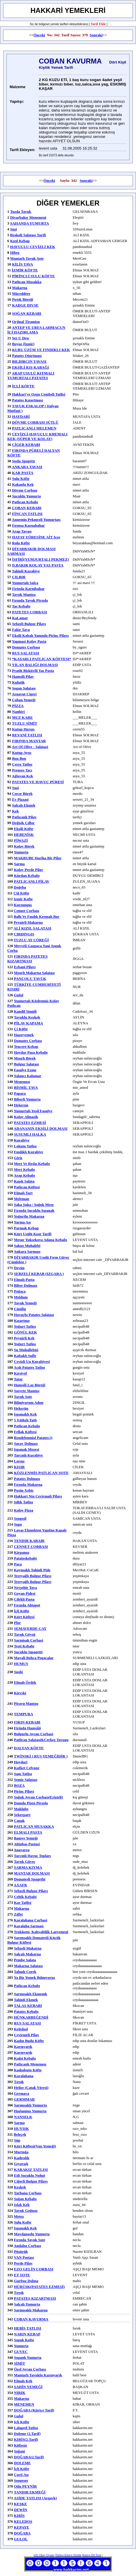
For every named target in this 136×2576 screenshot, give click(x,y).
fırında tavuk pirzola (30, 600)
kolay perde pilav (28, 869)
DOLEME (22, 2463)
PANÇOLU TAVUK (30, 978)
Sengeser (21, 2480)
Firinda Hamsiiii (27, 1728)
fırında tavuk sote (29, 2240)
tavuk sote (23, 1396)
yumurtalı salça (25, 583)
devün (19, 1268)
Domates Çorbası (26, 647)
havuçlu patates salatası (34, 1314)
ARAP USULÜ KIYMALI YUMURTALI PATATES (30, 375)
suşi (15, 787)
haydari (20, 1762)
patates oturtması (26, 355)
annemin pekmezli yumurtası (36, 519)
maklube (21, 1809)
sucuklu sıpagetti (28, 1652)
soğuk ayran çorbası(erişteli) (38, 1797)
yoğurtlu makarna (29, 1216)
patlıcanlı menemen (30, 2064)
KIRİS (19, 2515)
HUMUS (21, 1663)
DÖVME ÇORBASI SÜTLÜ (35, 422)
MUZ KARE (22, 717)
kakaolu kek (23, 484)
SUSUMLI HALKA (30, 1134)
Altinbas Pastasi (27, 1844)
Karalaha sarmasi (28, 1926)
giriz (18, 1158)
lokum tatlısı (25, 1146)
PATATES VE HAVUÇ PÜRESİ (38, 782)
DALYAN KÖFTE (29, 1748)
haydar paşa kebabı (31, 1052)
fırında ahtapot (27, 1605)
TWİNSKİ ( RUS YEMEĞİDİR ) (41, 1756)
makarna (19, 287)
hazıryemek (24, 1035)
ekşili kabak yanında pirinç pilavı (40, 635)
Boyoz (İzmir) (23, 344)
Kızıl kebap (20, 241)
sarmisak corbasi (28, 1640)
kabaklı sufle (25, 1355)
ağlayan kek (22, 776)
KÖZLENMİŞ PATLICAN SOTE (41, 1473)
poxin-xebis (24, 1490)
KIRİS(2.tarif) (26, 2439)
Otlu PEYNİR (25, 2486)
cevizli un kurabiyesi (32, 1361)
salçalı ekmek (23, 805)
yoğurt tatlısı (25, 1326)
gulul (18, 995)
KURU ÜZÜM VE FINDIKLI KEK (41, 350)
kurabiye (21, 1140)
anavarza (21, 1850)
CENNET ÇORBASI (31, 1546)
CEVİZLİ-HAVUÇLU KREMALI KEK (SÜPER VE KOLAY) (37, 436)
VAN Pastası (24, 2257)
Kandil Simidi (25, 1011)
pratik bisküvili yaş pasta (33, 670)
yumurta (21, 852)
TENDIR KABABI (29, 1540)
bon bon (19, 758)
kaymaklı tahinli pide (32, 1570)
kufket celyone (26, 1768)
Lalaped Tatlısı (26, 2428)
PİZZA (18, 706)
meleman (21, 1199)
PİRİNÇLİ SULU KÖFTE (33, 276)
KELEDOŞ (23, 2521)
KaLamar (20, 618)
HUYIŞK (21, 2128)
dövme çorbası (24, 490)
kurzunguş (23, 905)
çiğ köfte (21, 893)
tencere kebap (26, 1046)
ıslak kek (22, 2204)
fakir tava (21, 629)
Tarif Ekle (98, 24)
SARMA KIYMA (28, 1867)
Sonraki (96, 35)
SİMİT (19, 2363)
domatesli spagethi (29, 1879)
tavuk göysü (25, 1634)
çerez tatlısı (22, 764)
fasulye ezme (25, 1070)
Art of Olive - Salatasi (30, 746)
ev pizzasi (20, 799)
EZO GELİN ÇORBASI (33, 2269)
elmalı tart (23, 1193)
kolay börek (24, 846)
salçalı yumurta (27, 2304)
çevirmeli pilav (26, 2035)
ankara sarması (27, 1251)
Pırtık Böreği (22, 299)
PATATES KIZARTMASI (35, 2298)
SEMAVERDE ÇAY (30, 1628)
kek (15, 811)
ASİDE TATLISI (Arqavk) (35, 2498)
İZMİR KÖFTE (25, 270)
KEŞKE (20, 2504)
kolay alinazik (26, 1117)
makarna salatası (28, 1966)
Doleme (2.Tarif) (27, 2433)
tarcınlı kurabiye (28, 1455)
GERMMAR (24, 2099)
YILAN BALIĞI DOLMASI (35, 665)
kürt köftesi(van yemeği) (35, 2146)
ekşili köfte (23, 828)
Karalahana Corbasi (30, 1920)
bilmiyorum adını (28, 1402)
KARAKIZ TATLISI (31, 2169)
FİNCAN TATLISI (27, 513)
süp (17, 2140)
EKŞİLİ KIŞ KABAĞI (30, 367)
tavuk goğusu (26, 2210)
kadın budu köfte (29, 2040)
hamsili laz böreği (29, 1385)
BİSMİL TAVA (26, 1087)
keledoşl (21, 2029)
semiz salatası (25, 1779)
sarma (19, 864)
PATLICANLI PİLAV (32, 881)
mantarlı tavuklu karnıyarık (38, 2375)
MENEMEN (24, 2404)
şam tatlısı (23, 1773)
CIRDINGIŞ (24, 934)
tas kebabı (21, 606)
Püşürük (21, 2251)
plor (17, 1622)
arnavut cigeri (24, 694)
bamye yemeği (26, 1838)
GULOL (21, 2539)
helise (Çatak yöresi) (31, 2087)
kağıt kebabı (25, 2058)
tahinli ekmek (26, 2000)
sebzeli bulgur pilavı (29, 624)
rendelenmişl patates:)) (33, 1437)
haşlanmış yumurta (30, 2111)
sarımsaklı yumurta (30, 2105)
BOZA (19, 1785)
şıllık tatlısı (23, 1502)
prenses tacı (22, 770)
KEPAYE (21, 2527)
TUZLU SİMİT (24, 723)
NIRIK (19, 2392)
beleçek (20, 2134)
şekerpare (22, 1814)
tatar (18, 1379)
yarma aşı (22, 1222)
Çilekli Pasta (24, 1599)
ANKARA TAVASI (27, 467)
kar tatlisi (22, 1902)
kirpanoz (21, 1552)
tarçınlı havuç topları (32, 1855)
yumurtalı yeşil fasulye (33, 1111)
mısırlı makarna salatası (34, 973)
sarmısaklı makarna (31, 2310)
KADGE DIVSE (25, 305)
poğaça (20, 1291)
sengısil (20, 1518)
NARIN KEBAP (27, 2334)
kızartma (21, 1320)
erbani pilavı (25, 967)
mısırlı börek (25, 1058)
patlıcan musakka (26, 282)
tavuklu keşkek (27, 1017)
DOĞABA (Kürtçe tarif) (34, 2410)
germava (21, 2093)
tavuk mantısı (24, 594)
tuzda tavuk (20, 211)
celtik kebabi (25, 1896)
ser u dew (20, 338)
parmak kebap (26, 1228)
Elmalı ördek (25, 1682)
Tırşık (19, 2081)
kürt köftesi (24, 1617)
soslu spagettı (23, 461)
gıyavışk (21, 2163)
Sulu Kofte (23, 2222)
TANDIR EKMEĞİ (30, 2492)
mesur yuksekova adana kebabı (40, 1239)
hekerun (21, 1105)
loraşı (19, 1461)
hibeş (15, 252)
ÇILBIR (18, 577)
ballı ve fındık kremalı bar (37, 916)
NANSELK (23, 2117)
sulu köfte (20, 478)
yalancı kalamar (27, 1076)
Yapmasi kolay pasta (29, 641)
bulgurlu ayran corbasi (33, 1734)
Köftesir (20, 2445)
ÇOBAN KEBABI (26, 508)
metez (19, 2216)
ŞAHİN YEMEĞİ (28, 2387)
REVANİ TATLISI (27, 735)
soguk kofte (24, 2340)
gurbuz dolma (26, 2281)
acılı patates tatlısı (29, 1367)
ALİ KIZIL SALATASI (32, 928)
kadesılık (21, 2158)
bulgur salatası (26, 1064)
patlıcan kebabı (25, 502)
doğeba (20, 887)
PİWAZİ (21, 840)
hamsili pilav (23, 676)
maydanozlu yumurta (32, 2234)
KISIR (19, 1467)
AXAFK (20, 1885)
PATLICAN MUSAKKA (34, 1826)
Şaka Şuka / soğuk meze (34, 1204)
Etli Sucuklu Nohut (29, 2175)
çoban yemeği (23, 700)
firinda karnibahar (28, 588)
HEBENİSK (24, 834)
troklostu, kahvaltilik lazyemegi (41, 1932)
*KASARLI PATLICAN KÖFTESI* (41, 659)
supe (18, 1524)
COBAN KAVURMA (31, 2319)
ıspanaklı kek (25, 1414)
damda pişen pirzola (31, 1803)
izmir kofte (23, 899)
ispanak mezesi (26, 1449)
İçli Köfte (21, 1611)
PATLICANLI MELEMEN (34, 428)
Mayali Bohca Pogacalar (34, 1658)
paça (18, 1564)
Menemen (22, 1081)
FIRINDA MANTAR (29, 741)
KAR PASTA (22, 472)
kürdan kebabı (27, 875)
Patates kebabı (26, 2011)
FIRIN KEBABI (27, 1722)
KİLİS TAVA (22, 264)
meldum (21, 1297)
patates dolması (27, 1478)
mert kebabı (24, 1169)
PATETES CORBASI (29, 612)
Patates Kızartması (27, 400)
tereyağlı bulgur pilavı (32, 1576)
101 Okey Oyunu (44, 2555)
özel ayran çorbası (30, 2369)
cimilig (20, 1309)
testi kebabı (24, 1646)
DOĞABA (22, 2533)
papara (20, 1093)
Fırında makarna (28, 1484)
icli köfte (21, 2422)
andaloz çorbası (27, 2245)
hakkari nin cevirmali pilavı (38, 1496)
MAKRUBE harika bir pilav (38, 858)
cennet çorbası (26, 910)
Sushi (18, 1672)
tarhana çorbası (28, 2193)
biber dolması (25, 1285)
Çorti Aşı (21, 2474)
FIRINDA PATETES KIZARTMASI (27, 958)
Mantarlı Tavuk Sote (27, 258)
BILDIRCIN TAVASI (29, 361)
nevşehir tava (25, 1587)
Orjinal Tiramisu (26, 321)
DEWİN (20, 2509)
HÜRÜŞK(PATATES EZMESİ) (39, 2286)
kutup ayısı (21, 752)
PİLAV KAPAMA (28, 1023)
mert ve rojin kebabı (32, 1163)
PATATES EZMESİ (30, 1122)
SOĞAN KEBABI (26, 313)
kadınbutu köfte (28, 2070)
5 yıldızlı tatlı (25, 1420)
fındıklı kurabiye (28, 1152)
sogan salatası (24, 688)
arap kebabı (24, 1175)
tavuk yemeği (25, 1303)
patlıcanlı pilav (24, 817)
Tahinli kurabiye (26, 571)
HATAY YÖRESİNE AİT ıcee (36, 537)
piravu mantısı (26, 1703)
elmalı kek (23, 2381)
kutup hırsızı (23, 729)
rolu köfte (21, 543)
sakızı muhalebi (27, 1245)
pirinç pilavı (24, 1791)
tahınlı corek (25, 1971)
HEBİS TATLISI (27, 2328)
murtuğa (21, 2152)
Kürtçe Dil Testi (92, 2555)
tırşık (19, 2292)
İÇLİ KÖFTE (23, 386)
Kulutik (18, 682)
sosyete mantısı (26, 1391)
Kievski (20, 1693)
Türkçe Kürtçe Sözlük (68, 2555)
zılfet (18, 1914)
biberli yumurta (27, 1099)
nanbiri (18, 711)
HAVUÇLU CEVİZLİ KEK (32, 246)
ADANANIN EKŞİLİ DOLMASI (40, 1128)
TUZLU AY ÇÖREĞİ (31, 940)
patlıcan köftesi (27, 1187)
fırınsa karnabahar (28, 525)
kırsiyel (20, 1373)
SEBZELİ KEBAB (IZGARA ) (39, 1273)
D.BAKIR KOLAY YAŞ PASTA (37, 565)
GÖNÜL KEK (25, 1332)
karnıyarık (23, 2046)
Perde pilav (23, 2263)
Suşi (13, 229)
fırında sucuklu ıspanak (34, 1210)
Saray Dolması (26, 1443)
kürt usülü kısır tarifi (33, 1234)
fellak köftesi (25, 1432)
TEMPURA (23, 1714)
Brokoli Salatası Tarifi (28, 235)
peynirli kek (24, 1338)
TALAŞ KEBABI (28, 2005)
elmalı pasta (24, 1279)
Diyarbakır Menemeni (28, 217)
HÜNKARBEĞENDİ (31, 2017)
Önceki (39, 35)
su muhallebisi (26, 1350)
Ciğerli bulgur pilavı (31, 2181)
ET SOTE (22, 2275)
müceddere (21, 293)
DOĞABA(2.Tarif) (29, 2457)
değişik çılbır (23, 823)
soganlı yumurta (27, 2357)
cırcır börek (22, 793)
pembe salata (25, 1960)
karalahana (23, 2076)
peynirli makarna (28, 922)
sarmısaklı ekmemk (30, 1994)
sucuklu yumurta (26, 496)
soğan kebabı (25, 2199)
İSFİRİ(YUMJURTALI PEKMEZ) (40, 559)
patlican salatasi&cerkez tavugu (41, 1740)
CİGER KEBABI (26, 444)
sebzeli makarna (27, 1948)
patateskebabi (25, 1558)
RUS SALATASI (25, 653)
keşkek (20, 2187)
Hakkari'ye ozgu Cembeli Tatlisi (38, 394)
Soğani (19, 2451)
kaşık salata (24, 1181)
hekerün (21, 1408)
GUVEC (21, 2351)
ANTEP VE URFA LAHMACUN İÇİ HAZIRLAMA (36, 329)
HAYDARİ (21, 416)
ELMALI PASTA (28, 1832)
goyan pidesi (24, 1593)
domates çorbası (28, 1040)
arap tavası (22, 531)
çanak (19, 1820)
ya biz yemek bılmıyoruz (34, 1977)
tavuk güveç (25, 1861)
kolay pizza (23, 1510)
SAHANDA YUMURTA (29, 223)
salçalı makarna (27, 1954)
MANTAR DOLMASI (32, 1873)
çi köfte (21, 1029)
